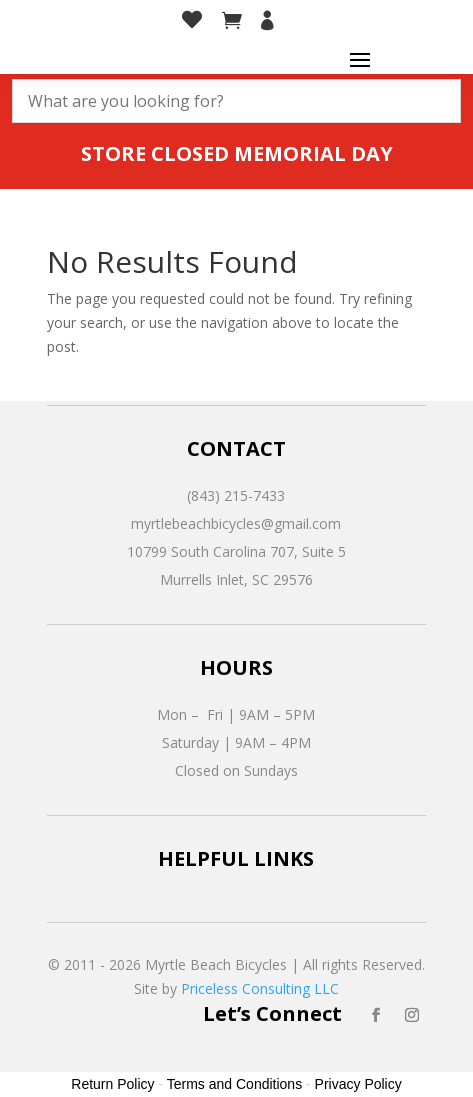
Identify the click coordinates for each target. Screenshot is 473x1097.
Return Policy (112, 1084)
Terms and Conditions (234, 1084)
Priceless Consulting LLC (260, 988)
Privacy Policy (358, 1084)
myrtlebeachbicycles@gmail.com (236, 523)
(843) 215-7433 (236, 495)
